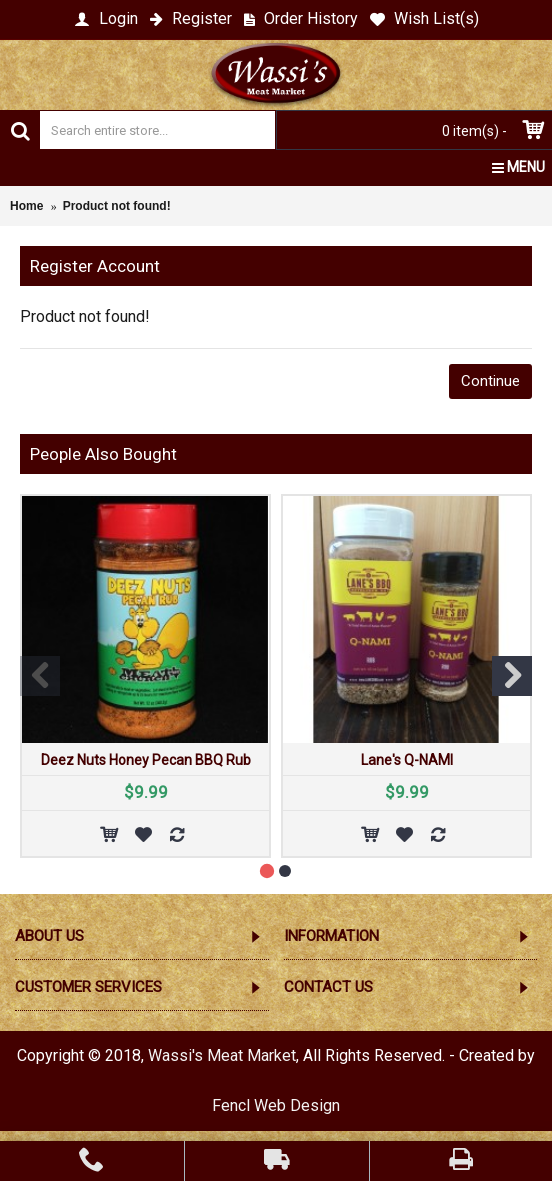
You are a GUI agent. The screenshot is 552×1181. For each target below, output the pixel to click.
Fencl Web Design (276, 1105)
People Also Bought (103, 454)
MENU (518, 167)
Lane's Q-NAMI (407, 760)
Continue (490, 381)
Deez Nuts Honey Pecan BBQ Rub (146, 760)
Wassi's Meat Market (222, 1055)
